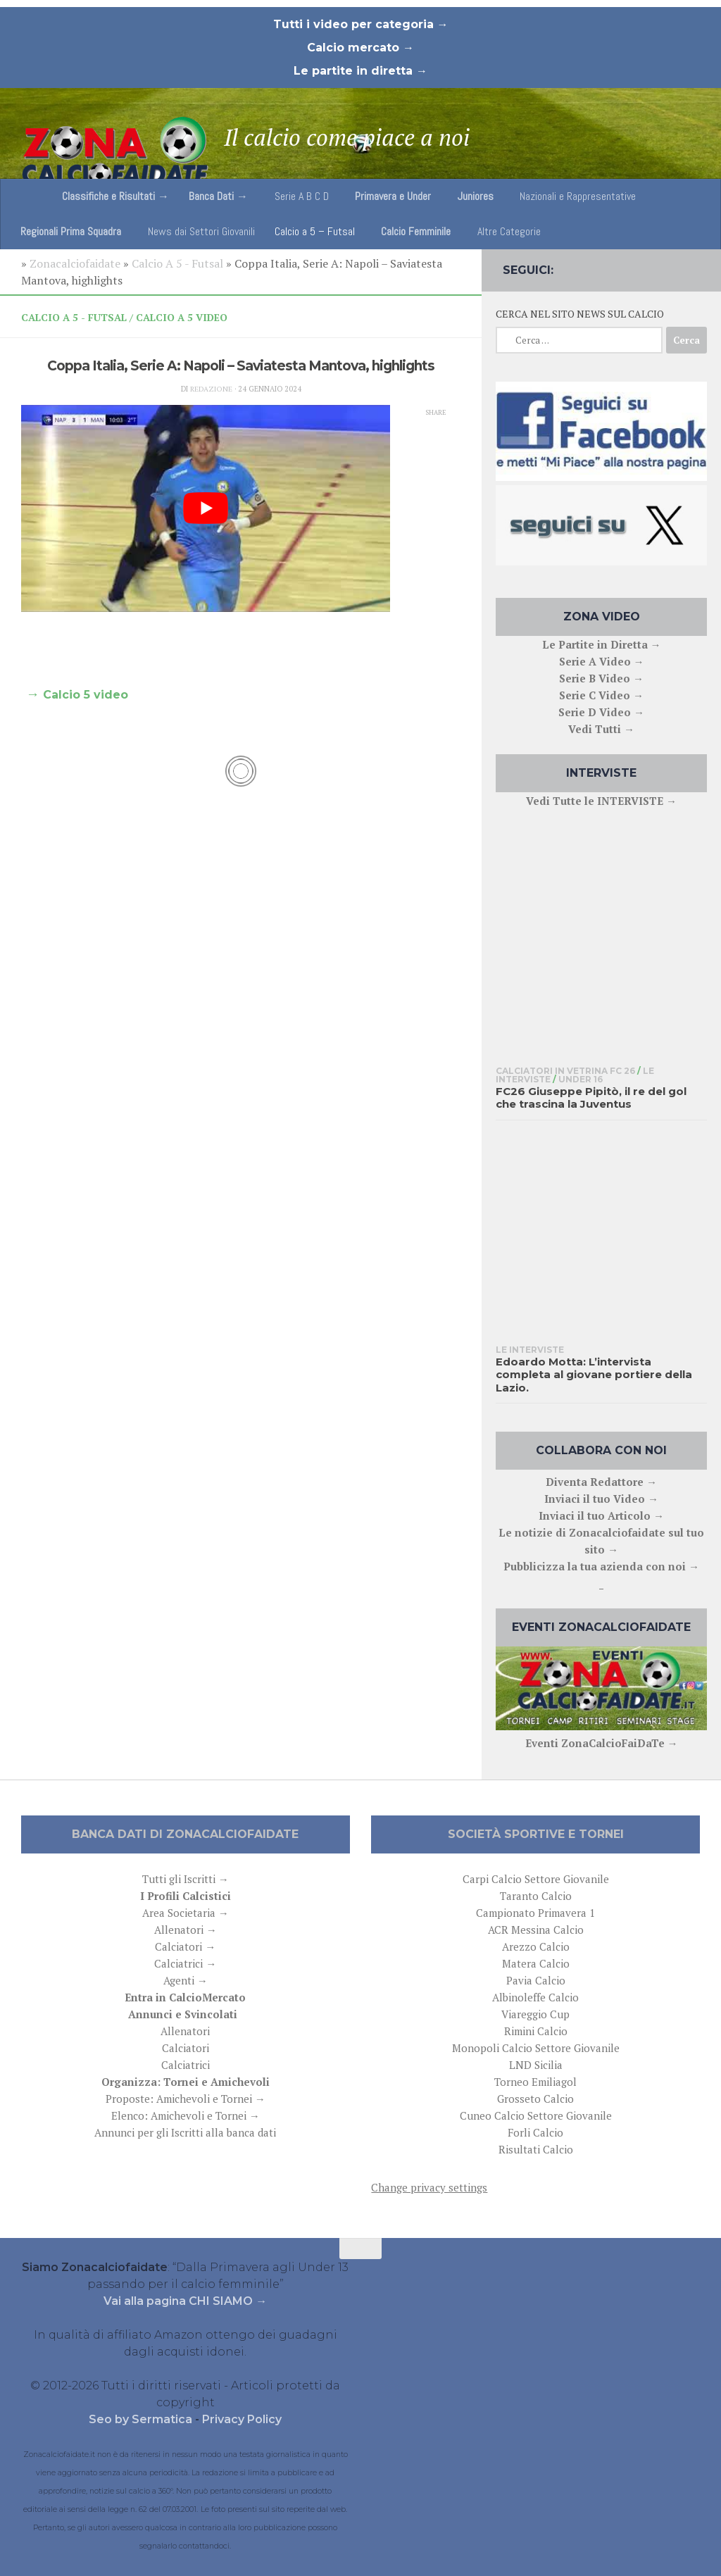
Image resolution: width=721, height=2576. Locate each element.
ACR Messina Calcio (536, 1929)
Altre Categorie (509, 231)
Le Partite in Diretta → (601, 644)
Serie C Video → (601, 695)
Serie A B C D (302, 196)
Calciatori (185, 2048)
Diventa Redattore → (601, 1482)
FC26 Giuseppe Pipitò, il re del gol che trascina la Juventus (591, 1097)
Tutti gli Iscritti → (185, 1879)
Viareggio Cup (535, 2014)
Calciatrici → (185, 1963)
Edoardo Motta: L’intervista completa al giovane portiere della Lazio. (594, 1374)
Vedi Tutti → (601, 729)
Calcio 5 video (85, 694)
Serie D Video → (601, 712)
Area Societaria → (185, 1913)
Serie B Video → (601, 678)
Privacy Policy (242, 2419)
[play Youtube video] (205, 509)
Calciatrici (185, 2065)
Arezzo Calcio (536, 1946)
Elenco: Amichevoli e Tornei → (185, 2115)
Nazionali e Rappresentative (578, 196)
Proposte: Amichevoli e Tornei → (185, 2099)
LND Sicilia (536, 2065)
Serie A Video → (601, 661)
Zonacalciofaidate (75, 263)
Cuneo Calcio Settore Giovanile (536, 2115)
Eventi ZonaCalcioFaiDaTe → (601, 1743)
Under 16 (580, 1079)
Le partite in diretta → (360, 70)
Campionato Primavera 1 (535, 1913)
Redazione (211, 389)
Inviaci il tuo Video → (601, 1499)
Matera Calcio (536, 1963)
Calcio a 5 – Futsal (315, 231)
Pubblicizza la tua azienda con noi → (601, 1566)
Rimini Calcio (536, 2031)
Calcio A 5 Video (181, 317)
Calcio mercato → (360, 47)
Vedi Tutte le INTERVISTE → (601, 801)
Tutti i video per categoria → (361, 24)
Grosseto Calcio (535, 2099)
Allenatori (185, 2031)
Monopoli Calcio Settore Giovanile (536, 2048)
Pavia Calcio (535, 1980)
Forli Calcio (535, 2132)
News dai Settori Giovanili (201, 231)
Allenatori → (185, 1929)
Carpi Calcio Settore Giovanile (536, 1879)
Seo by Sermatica (142, 2419)
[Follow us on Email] (697, 267)
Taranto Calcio (536, 1896)
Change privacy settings (429, 2187)
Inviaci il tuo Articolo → (601, 1515)
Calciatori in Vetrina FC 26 (565, 1070)
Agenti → (185, 1980)
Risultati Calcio (536, 2149)
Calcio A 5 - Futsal (177, 263)
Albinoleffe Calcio (535, 1997)
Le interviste (530, 1349)
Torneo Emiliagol (535, 2082)
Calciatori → (185, 1946)
